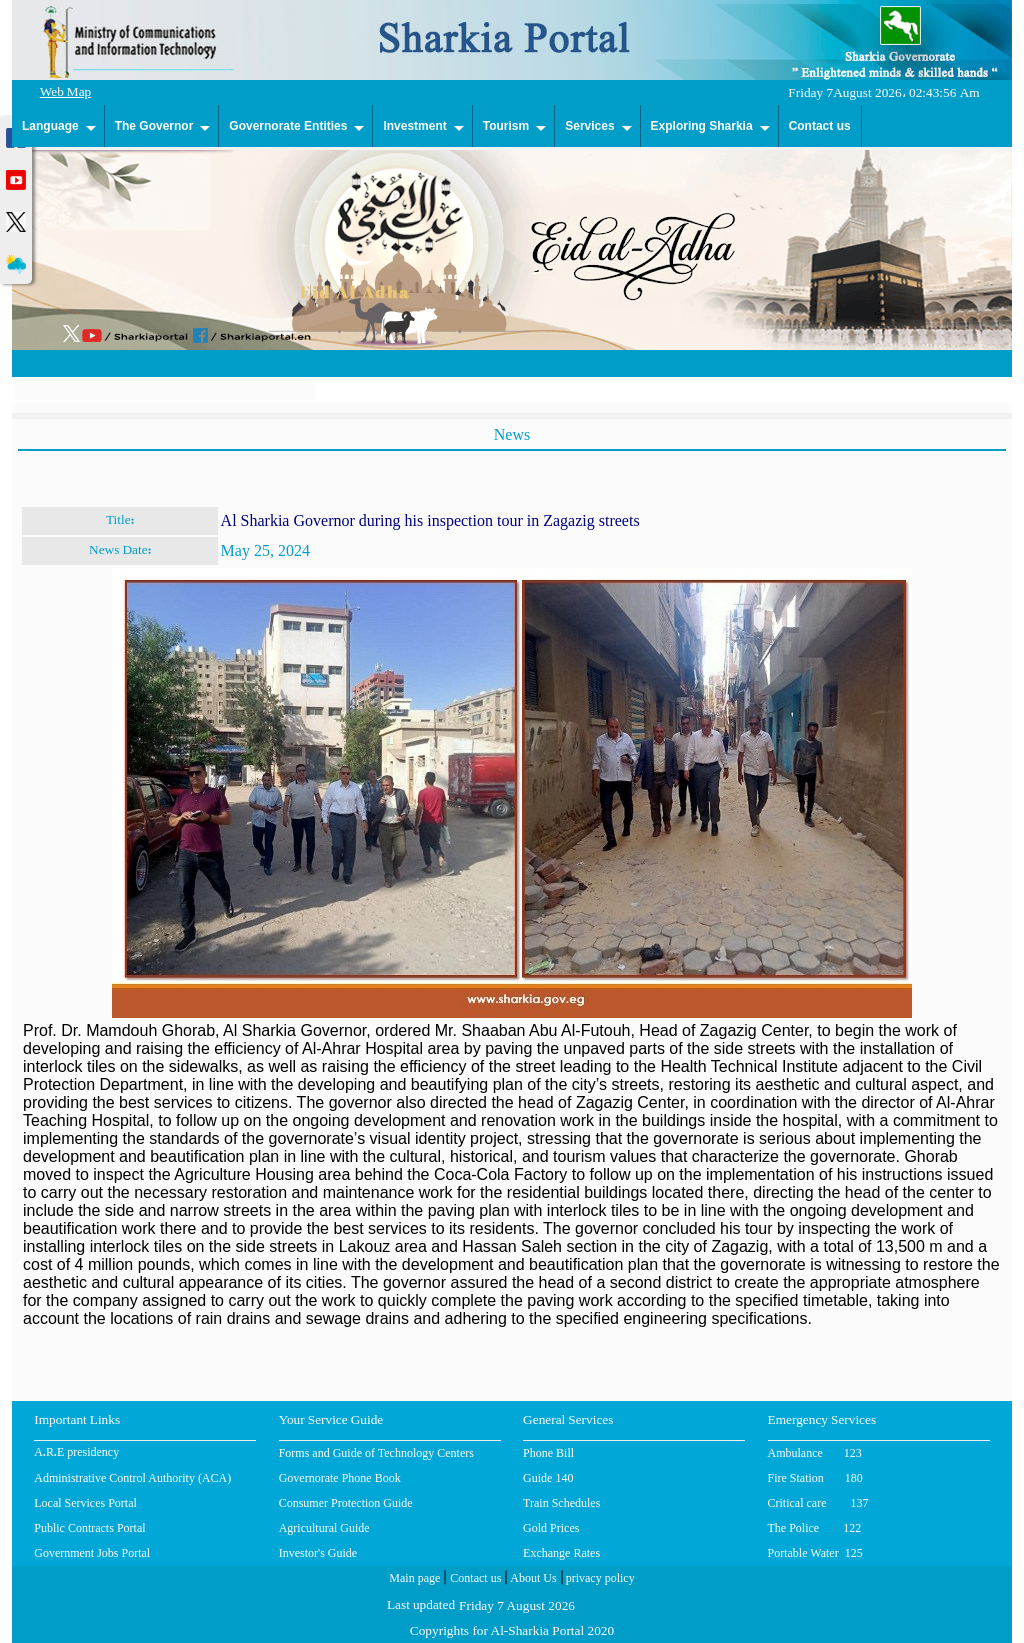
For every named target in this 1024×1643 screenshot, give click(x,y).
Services (589, 126)
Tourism (506, 126)
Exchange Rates (561, 1553)
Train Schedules (561, 1503)
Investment (414, 126)
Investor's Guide (318, 1553)
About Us (531, 1580)
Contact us (820, 126)
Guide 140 (548, 1478)
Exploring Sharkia (702, 126)
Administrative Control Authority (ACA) (132, 1478)
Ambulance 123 (815, 1453)
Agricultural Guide (324, 1528)
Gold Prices (551, 1528)
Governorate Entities (288, 126)
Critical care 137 (818, 1503)
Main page (414, 1580)
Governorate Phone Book (340, 1478)
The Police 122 (815, 1528)
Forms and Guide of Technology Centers (376, 1453)
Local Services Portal (85, 1503)
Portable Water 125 (815, 1553)
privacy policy (599, 1580)
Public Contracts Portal (89, 1528)
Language (50, 126)
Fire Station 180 (815, 1478)
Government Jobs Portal (92, 1553)
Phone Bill (548, 1453)
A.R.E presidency (76, 1454)
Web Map (66, 93)
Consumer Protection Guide (346, 1503)
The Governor (154, 126)
